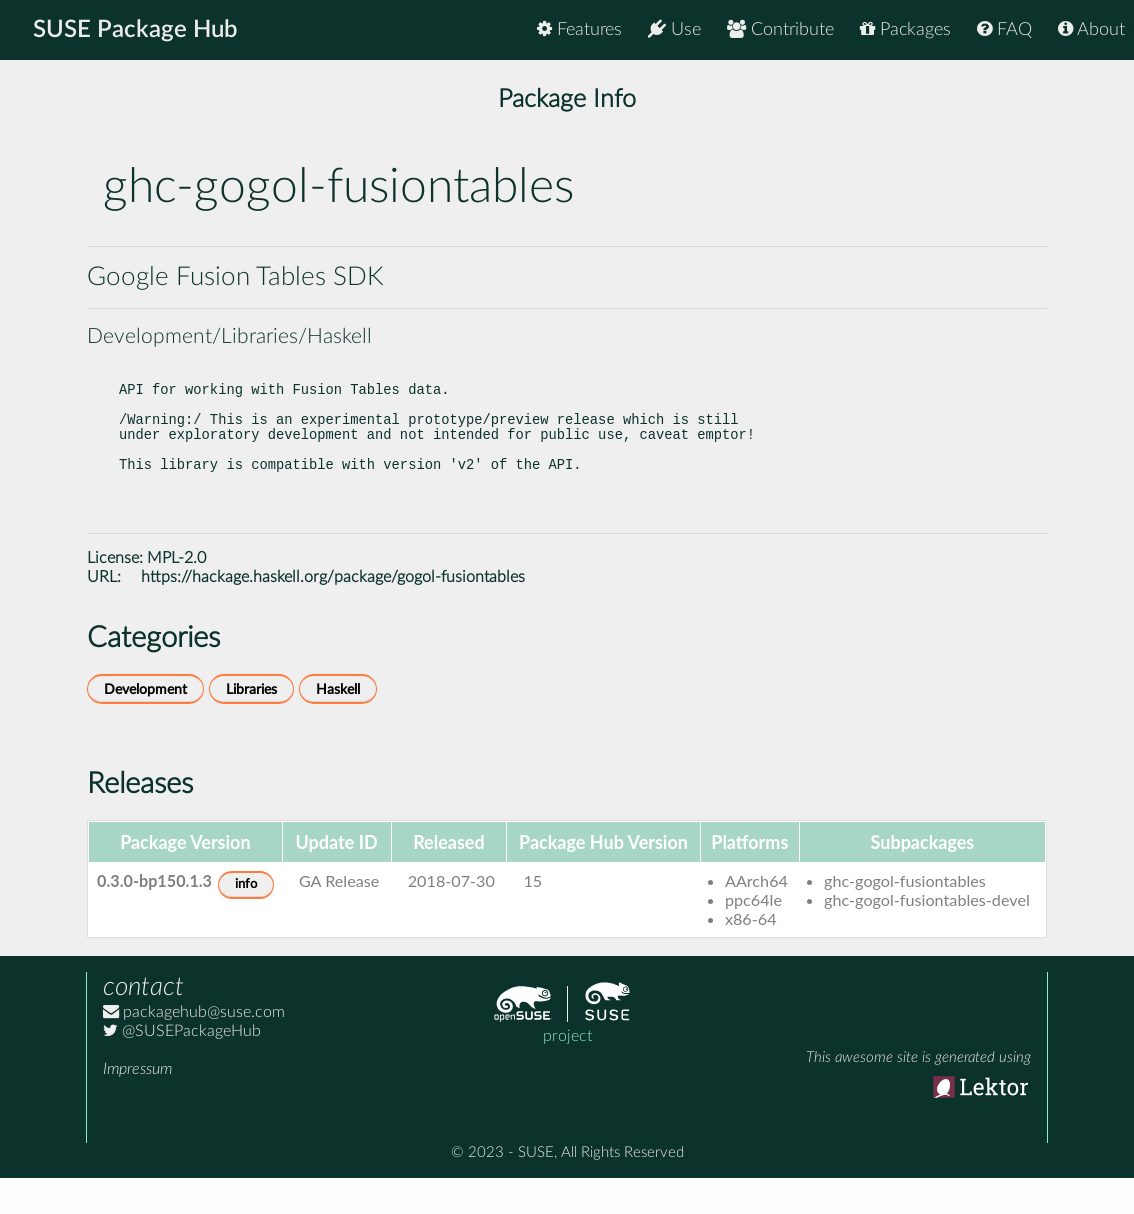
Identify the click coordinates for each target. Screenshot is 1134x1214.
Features (579, 29)
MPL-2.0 (176, 594)
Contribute (780, 29)
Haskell (338, 725)
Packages (905, 29)
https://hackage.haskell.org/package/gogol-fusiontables (333, 613)
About (1091, 29)
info (246, 920)
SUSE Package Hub (135, 30)
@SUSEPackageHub (182, 1067)
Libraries (251, 725)
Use (674, 29)
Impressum (137, 1105)
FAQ (1004, 29)
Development (145, 725)
